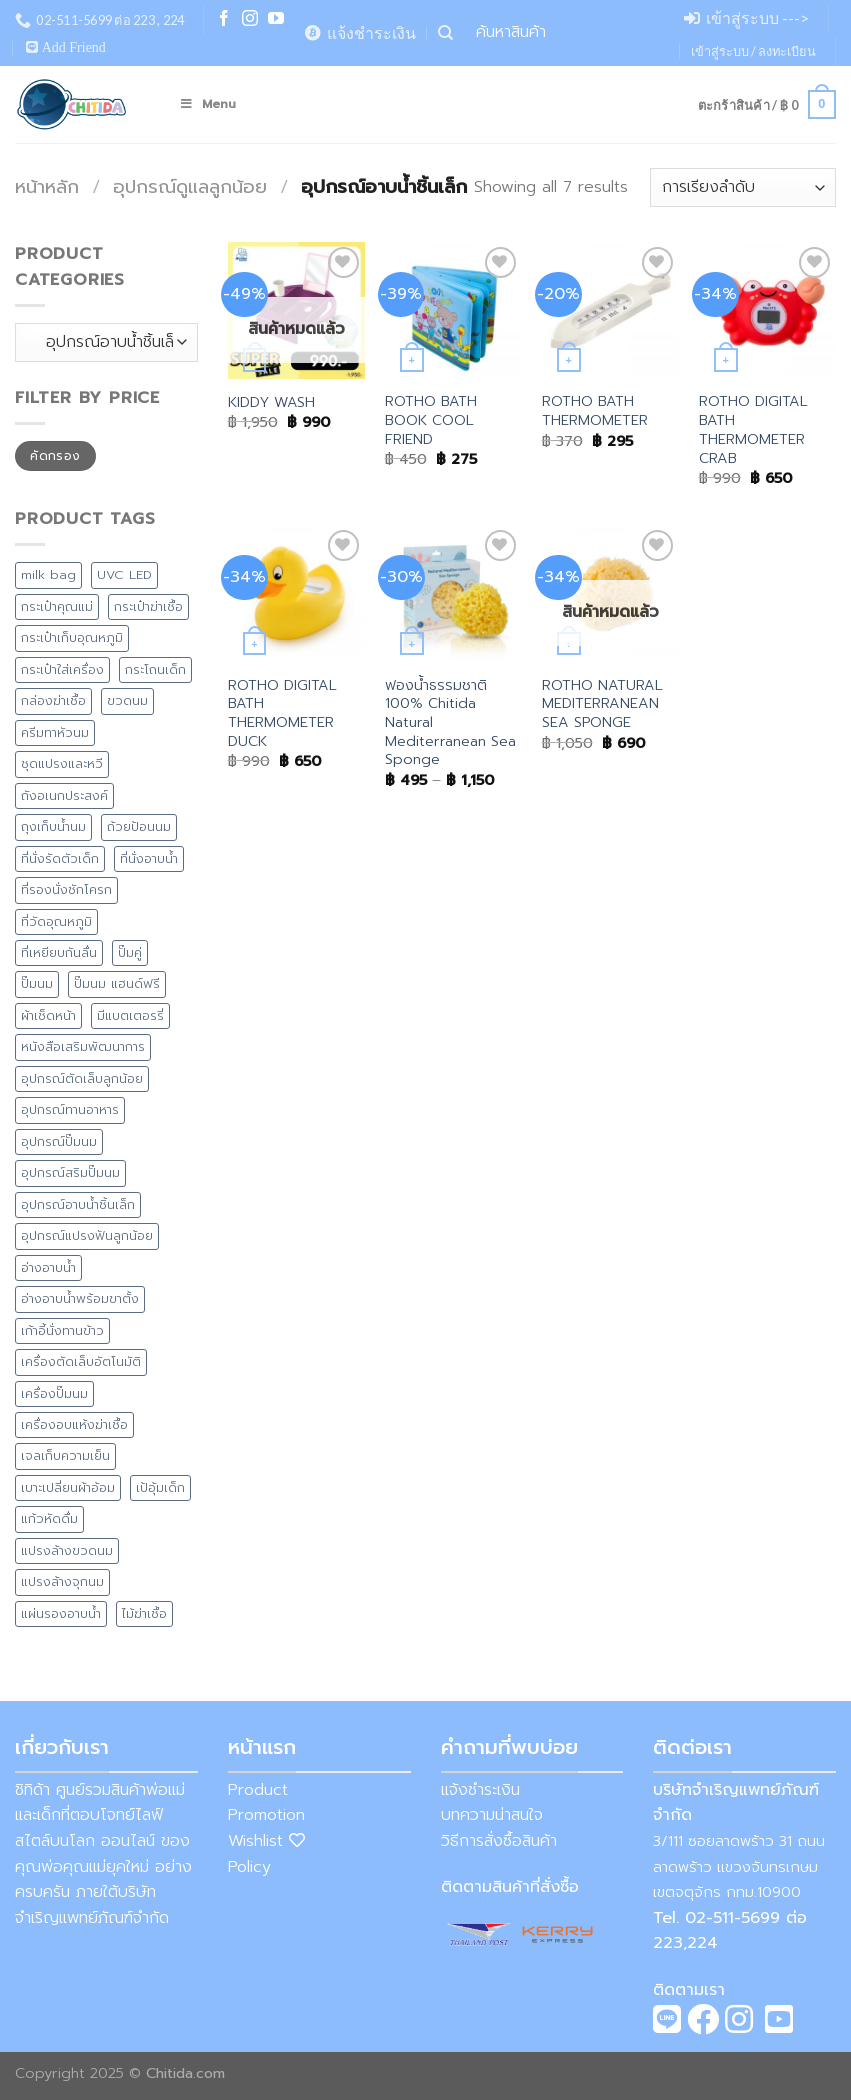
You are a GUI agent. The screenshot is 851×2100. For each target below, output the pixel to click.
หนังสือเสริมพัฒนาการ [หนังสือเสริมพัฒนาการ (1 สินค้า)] (83, 1046)
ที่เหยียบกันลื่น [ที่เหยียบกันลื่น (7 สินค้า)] (59, 952)
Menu (207, 104)
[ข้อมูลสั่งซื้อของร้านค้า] (743, 187)
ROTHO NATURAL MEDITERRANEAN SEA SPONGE (602, 704)
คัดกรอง (55, 456)
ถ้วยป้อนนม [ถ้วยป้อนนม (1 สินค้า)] (139, 826)
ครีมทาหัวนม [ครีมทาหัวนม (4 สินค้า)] (55, 732)
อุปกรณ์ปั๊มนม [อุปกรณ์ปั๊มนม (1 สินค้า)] (59, 1141)
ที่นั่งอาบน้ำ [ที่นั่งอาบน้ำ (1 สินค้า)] (149, 858)
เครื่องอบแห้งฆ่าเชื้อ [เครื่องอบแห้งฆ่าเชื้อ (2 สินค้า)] (74, 1424)
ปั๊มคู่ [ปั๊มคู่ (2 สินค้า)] (130, 952)
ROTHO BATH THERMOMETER (595, 410)
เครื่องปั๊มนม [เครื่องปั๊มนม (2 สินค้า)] (54, 1393)
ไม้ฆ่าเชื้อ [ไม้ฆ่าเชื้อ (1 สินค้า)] (144, 1613)
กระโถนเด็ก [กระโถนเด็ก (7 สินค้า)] (155, 669)
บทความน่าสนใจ (492, 1815)
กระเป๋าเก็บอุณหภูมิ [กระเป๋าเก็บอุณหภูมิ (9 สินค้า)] (72, 637)
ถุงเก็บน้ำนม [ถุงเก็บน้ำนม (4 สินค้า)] (53, 826)
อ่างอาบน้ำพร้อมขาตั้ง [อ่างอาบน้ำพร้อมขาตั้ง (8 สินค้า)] (80, 1298)
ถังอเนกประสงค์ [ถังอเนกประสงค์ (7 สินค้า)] (64, 795)
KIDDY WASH (271, 402)
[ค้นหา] (445, 33)
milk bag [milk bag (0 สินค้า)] (48, 574)
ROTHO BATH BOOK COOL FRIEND (431, 420)
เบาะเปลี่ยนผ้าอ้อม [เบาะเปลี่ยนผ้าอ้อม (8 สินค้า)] (68, 1487)
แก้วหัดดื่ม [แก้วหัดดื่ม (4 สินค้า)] (49, 1518)
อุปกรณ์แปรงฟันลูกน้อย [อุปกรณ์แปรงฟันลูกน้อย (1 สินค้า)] (87, 1235)
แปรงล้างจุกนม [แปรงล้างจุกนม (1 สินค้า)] (62, 1581)
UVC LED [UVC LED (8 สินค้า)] (124, 574)
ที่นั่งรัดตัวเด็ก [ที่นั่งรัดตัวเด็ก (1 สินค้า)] (60, 858)
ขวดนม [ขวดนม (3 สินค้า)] (127, 700)
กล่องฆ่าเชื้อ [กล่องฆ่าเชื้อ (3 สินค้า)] (53, 700)
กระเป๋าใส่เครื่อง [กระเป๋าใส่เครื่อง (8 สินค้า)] (62, 669)
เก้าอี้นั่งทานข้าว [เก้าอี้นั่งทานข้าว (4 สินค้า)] (62, 1330)
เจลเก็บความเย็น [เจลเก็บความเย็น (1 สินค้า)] (65, 1455)
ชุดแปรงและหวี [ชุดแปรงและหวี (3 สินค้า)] (62, 763)
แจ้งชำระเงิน (480, 1790)
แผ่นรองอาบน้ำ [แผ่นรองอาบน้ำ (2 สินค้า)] (61, 1613)
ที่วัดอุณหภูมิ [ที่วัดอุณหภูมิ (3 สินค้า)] (56, 921)
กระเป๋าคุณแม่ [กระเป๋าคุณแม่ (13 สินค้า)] (57, 606)
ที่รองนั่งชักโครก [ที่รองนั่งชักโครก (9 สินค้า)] (66, 889)
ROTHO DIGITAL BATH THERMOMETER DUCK (282, 713)
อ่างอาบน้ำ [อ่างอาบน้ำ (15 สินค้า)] (48, 1267)
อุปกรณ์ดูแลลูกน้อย (190, 187)
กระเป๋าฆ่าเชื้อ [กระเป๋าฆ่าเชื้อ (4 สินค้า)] (148, 606)
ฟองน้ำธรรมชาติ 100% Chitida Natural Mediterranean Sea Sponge (450, 723)
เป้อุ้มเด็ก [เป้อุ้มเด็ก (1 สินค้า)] (160, 1487)
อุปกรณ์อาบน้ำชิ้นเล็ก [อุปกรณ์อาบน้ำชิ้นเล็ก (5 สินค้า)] (78, 1204)
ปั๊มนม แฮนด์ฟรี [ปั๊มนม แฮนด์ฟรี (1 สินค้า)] (117, 983)
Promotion (266, 1815)
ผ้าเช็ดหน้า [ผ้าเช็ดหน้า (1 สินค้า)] (48, 1015)
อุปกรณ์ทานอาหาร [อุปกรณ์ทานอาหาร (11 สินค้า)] (70, 1109)
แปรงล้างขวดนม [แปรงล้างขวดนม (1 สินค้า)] (67, 1550)
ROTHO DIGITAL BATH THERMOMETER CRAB (753, 429)
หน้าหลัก (47, 187)
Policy (249, 1867)
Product (258, 1790)
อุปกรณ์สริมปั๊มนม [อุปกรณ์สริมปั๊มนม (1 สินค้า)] (70, 1172)
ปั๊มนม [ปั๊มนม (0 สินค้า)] (37, 983)
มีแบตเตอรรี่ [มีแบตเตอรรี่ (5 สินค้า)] (130, 1015)
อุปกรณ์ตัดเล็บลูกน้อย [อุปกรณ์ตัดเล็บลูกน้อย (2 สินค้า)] (82, 1078)
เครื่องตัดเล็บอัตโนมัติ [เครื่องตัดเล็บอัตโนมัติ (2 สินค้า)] (81, 1361)
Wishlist (266, 1841)
